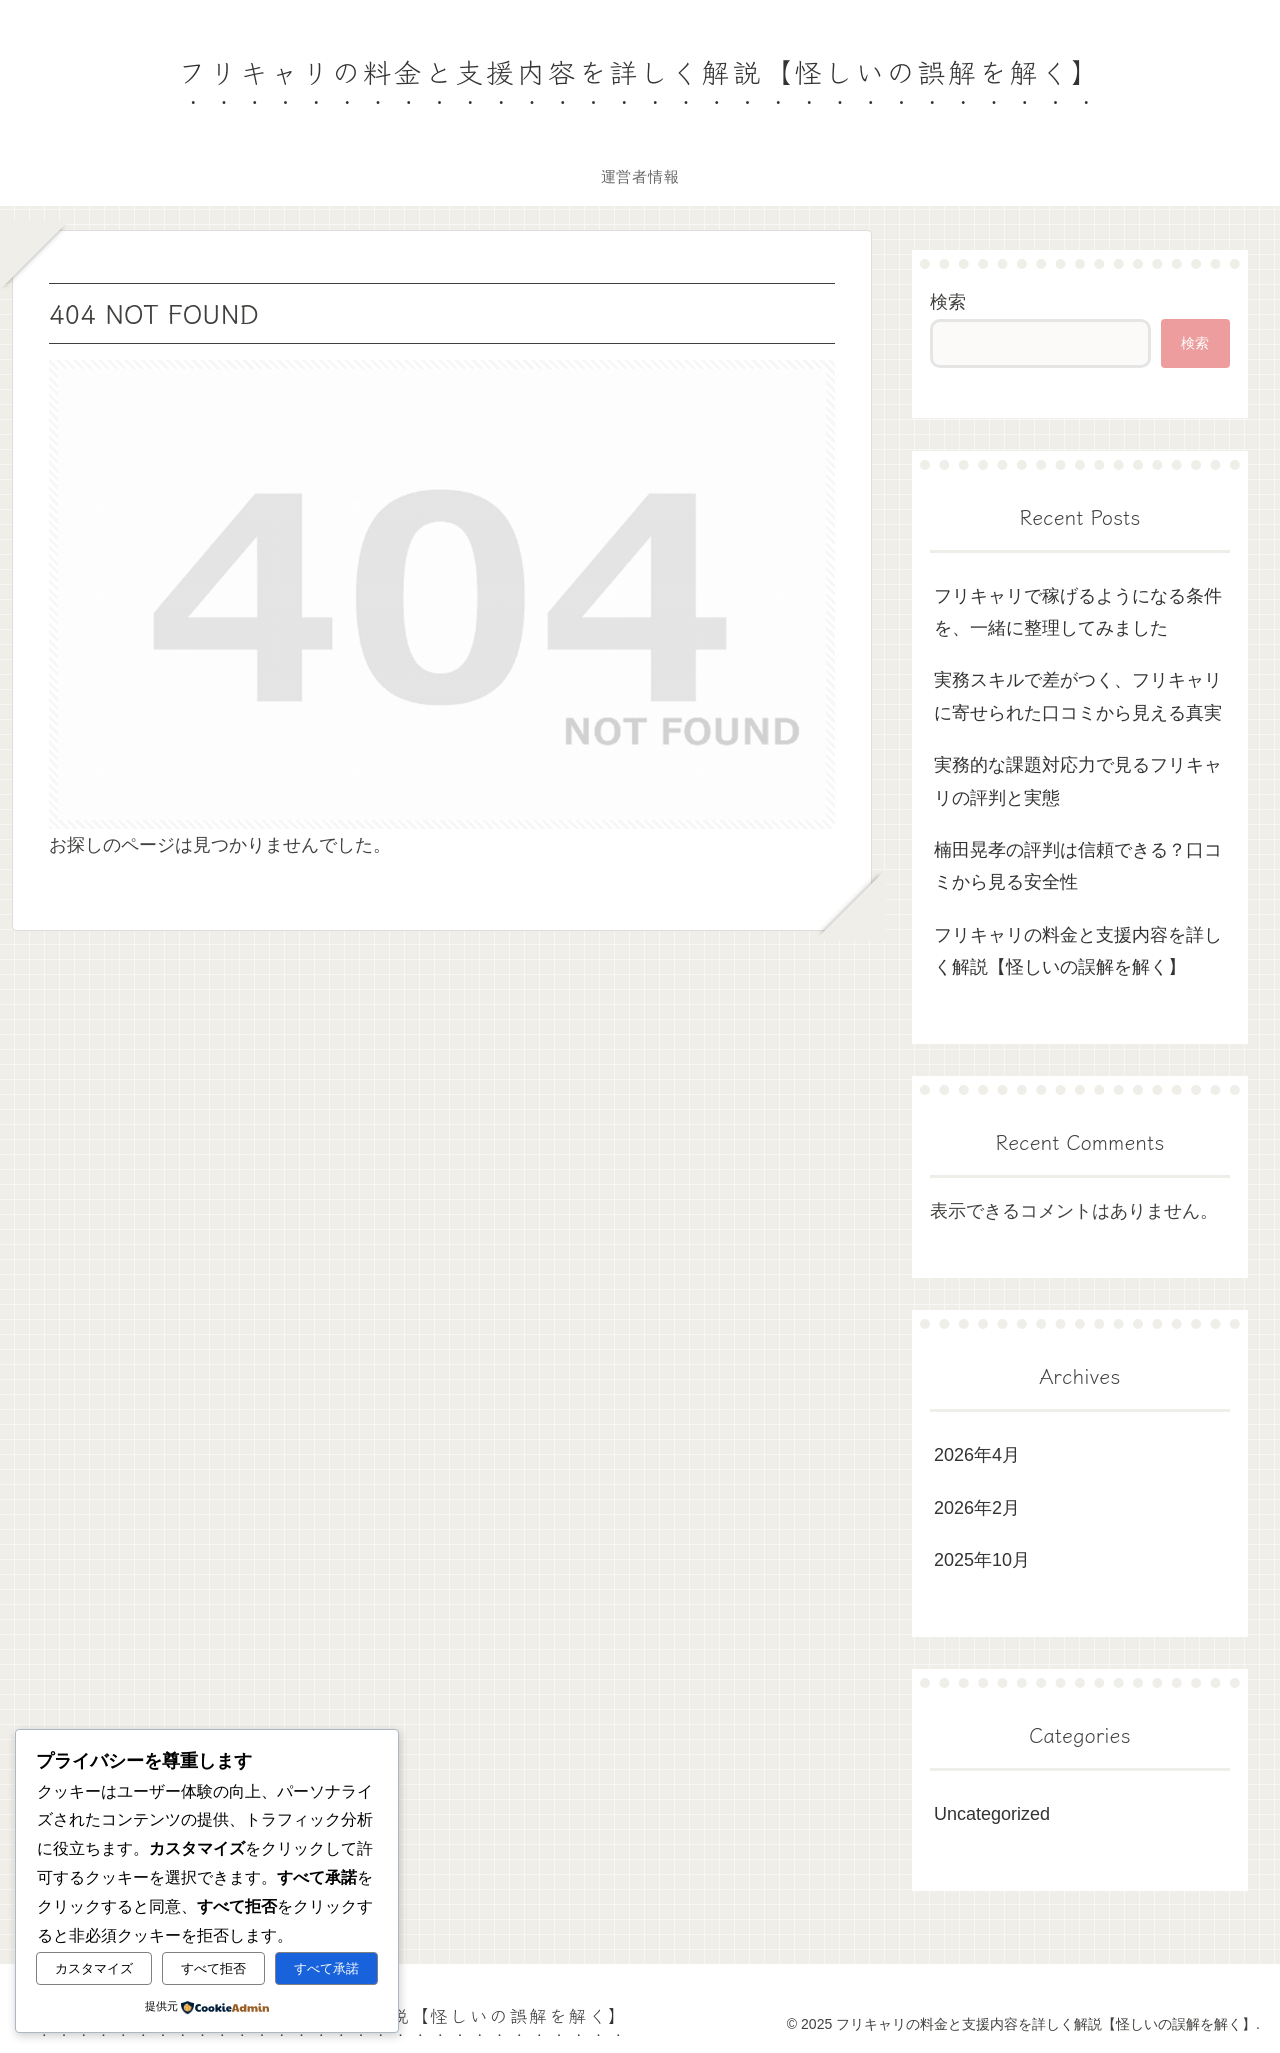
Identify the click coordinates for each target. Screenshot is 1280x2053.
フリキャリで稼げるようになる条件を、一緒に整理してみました (1078, 612)
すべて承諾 (326, 1968)
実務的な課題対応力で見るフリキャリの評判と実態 (1078, 781)
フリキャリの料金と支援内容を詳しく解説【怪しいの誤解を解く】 (1078, 951)
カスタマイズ (94, 1968)
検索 (948, 302)
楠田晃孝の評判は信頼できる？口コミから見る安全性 (1078, 866)
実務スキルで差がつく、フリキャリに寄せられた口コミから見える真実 (1078, 696)
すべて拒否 (213, 1968)
